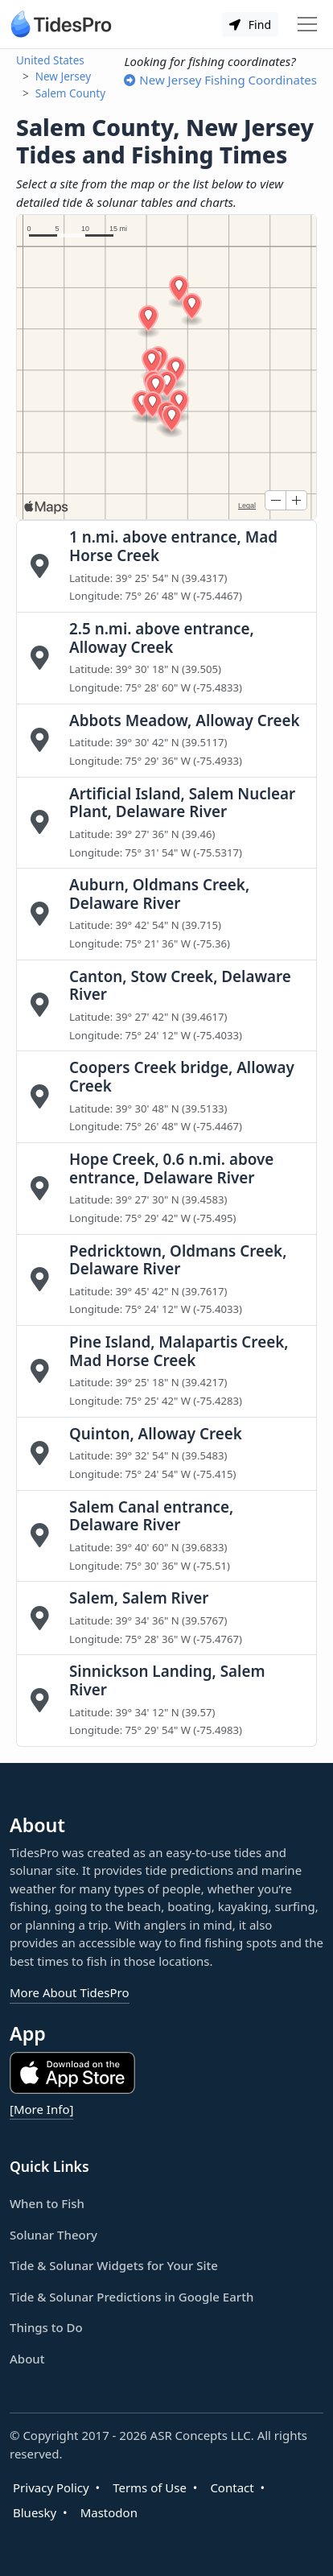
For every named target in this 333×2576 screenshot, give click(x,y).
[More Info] (41, 2109)
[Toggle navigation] (307, 24)
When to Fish (47, 2203)
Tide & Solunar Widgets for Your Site (114, 2265)
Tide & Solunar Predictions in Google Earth (131, 2297)
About (27, 2359)
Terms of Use (150, 2487)
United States (50, 60)
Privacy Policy (51, 2487)
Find (250, 24)
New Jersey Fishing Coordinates (220, 80)
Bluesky (34, 2512)
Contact (231, 2487)
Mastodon (109, 2512)
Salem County (70, 93)
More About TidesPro (70, 1992)
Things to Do (46, 2327)
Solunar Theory (53, 2235)
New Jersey (63, 76)
